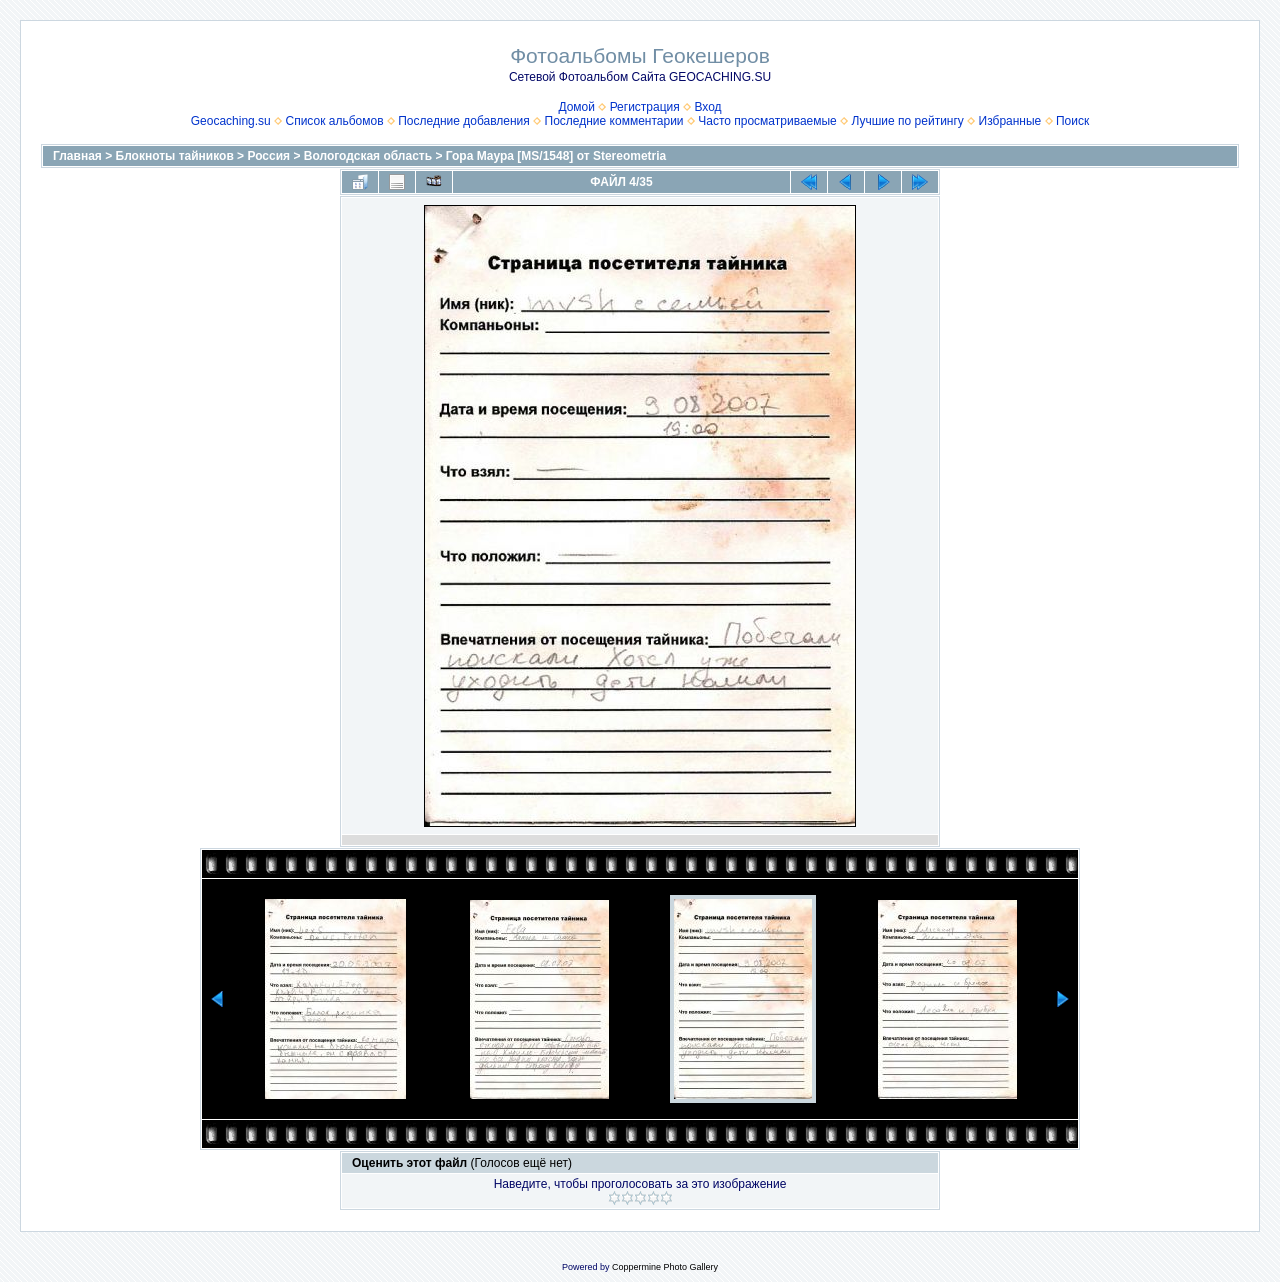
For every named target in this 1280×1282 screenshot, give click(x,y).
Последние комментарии (614, 121)
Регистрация (645, 107)
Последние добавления (464, 121)
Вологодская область (368, 156)
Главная (77, 156)
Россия (268, 156)
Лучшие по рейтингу (907, 121)
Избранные (1010, 121)
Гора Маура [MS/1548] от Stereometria (556, 156)
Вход (707, 107)
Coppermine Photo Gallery (665, 1267)
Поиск (1072, 121)
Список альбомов (334, 121)
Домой (576, 107)
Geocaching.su (231, 121)
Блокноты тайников (175, 156)
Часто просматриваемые (767, 121)
